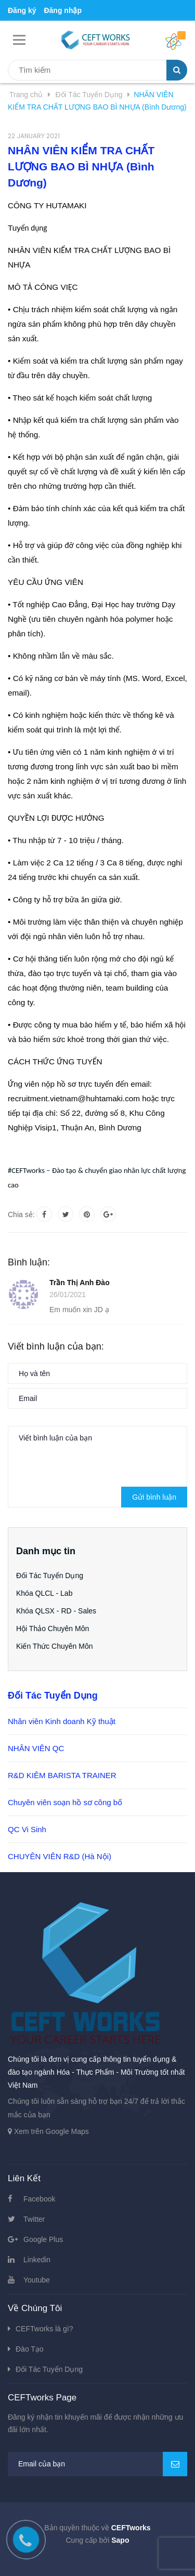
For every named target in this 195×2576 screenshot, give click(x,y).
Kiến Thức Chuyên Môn (54, 1646)
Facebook (39, 2199)
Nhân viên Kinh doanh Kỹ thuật (61, 1721)
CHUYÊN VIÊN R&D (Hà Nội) (59, 1856)
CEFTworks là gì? (44, 2329)
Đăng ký (22, 10)
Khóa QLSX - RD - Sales (56, 1611)
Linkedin (36, 2259)
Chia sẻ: (21, 1214)
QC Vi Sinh (27, 1829)
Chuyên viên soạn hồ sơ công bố (65, 1802)
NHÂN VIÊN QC (36, 1748)
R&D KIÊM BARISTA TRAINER (62, 1775)
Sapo (120, 2540)
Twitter (34, 2219)
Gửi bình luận (154, 1497)
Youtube (36, 2280)
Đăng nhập (63, 10)
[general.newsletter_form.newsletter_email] (97, 2464)
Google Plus (43, 2239)
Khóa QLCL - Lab (44, 1593)
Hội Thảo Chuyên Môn (52, 1628)
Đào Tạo (30, 2349)
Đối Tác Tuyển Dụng (49, 1575)
